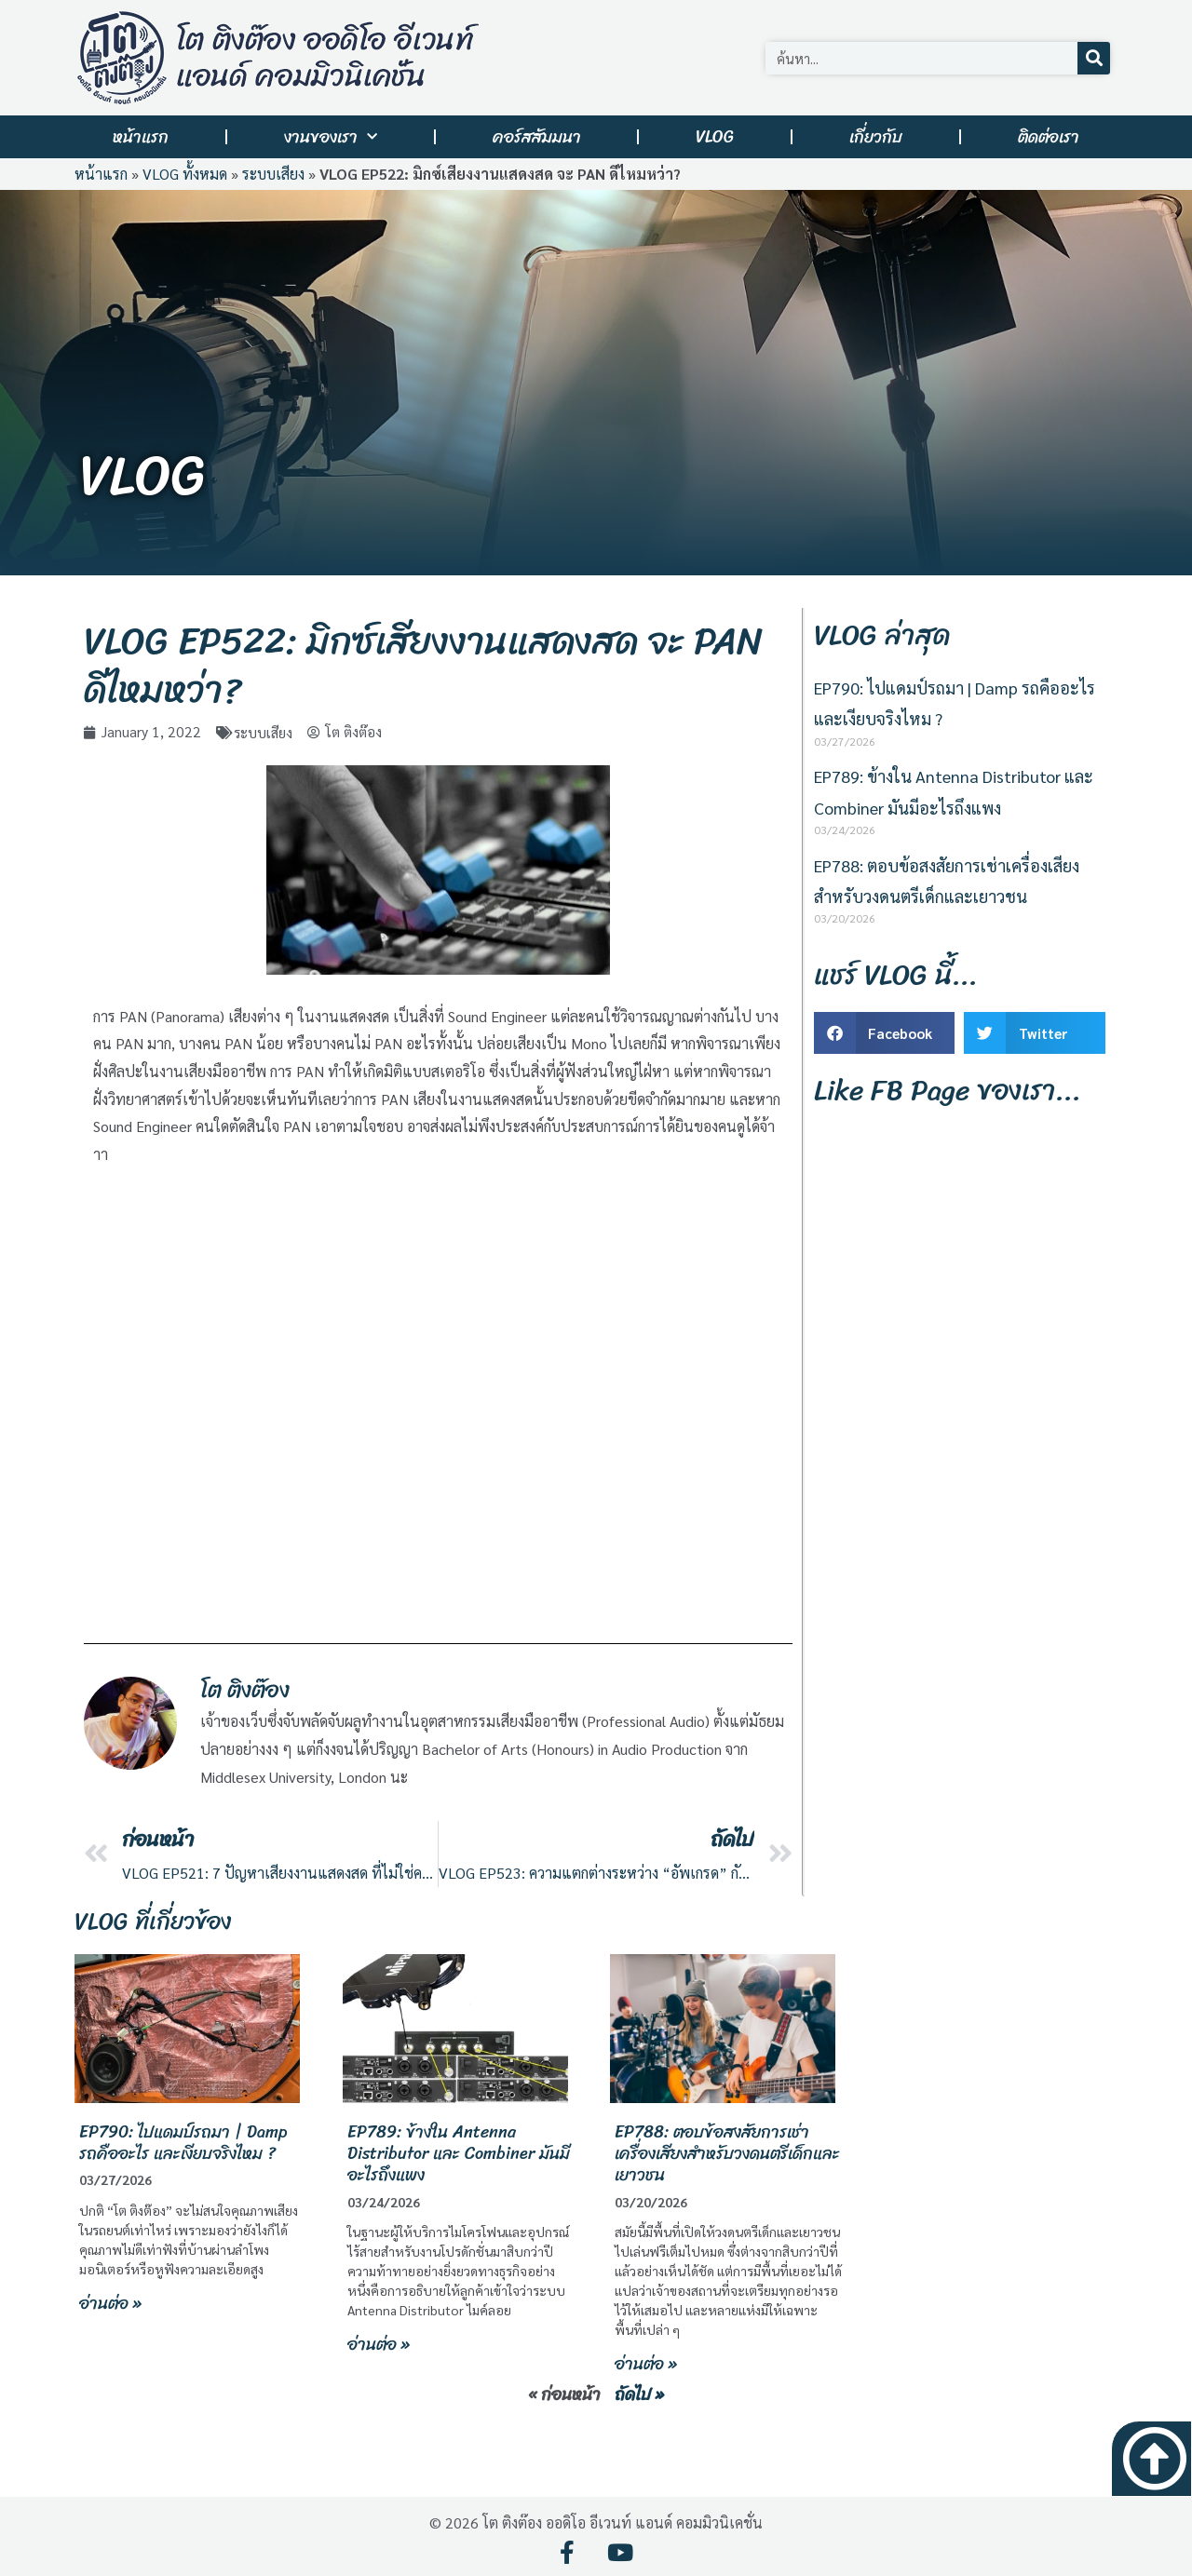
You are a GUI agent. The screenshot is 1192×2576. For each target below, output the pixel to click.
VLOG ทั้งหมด (184, 173)
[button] (884, 1033)
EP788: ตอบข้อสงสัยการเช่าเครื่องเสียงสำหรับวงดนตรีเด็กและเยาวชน (727, 2153)
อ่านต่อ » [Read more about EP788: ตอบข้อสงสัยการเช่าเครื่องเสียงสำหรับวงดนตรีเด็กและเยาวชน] (646, 2364)
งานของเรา (330, 137)
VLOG (715, 137)
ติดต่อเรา (1048, 137)
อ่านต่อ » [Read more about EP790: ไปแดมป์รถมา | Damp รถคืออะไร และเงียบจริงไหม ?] (110, 2302)
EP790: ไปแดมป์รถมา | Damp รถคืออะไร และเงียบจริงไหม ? (183, 2141)
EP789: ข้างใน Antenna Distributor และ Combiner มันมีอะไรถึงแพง (458, 2153)
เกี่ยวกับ (875, 137)
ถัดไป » (639, 2394)
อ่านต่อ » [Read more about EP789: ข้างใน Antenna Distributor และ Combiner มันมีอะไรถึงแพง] (378, 2344)
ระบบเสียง (273, 173)
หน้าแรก (141, 137)
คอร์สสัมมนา (537, 137)
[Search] (1093, 58)
